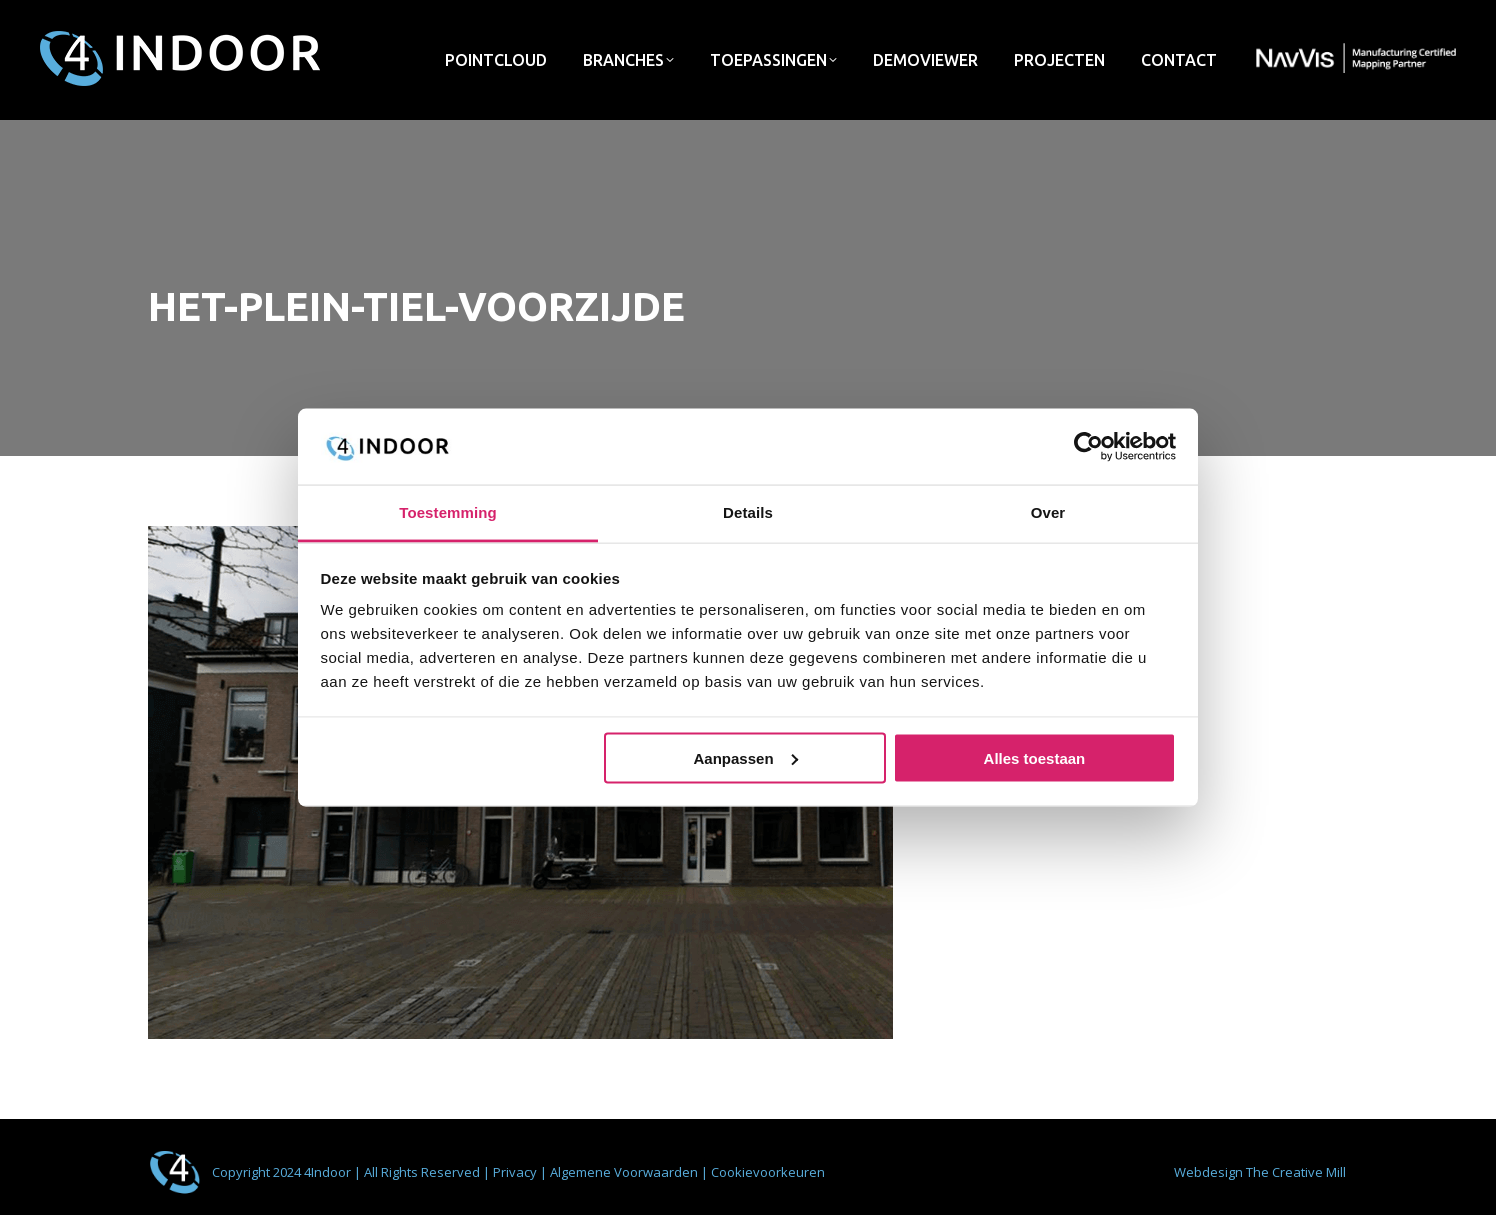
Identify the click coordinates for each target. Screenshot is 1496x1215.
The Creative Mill (1296, 1172)
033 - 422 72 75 (1300, 18)
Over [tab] (1048, 512)
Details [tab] (748, 512)
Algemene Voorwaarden (625, 1172)
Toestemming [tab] (448, 512)
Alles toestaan (1035, 757)
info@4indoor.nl (1163, 18)
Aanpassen (746, 757)
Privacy (516, 1172)
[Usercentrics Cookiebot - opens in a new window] (1088, 446)
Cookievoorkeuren (768, 1172)
